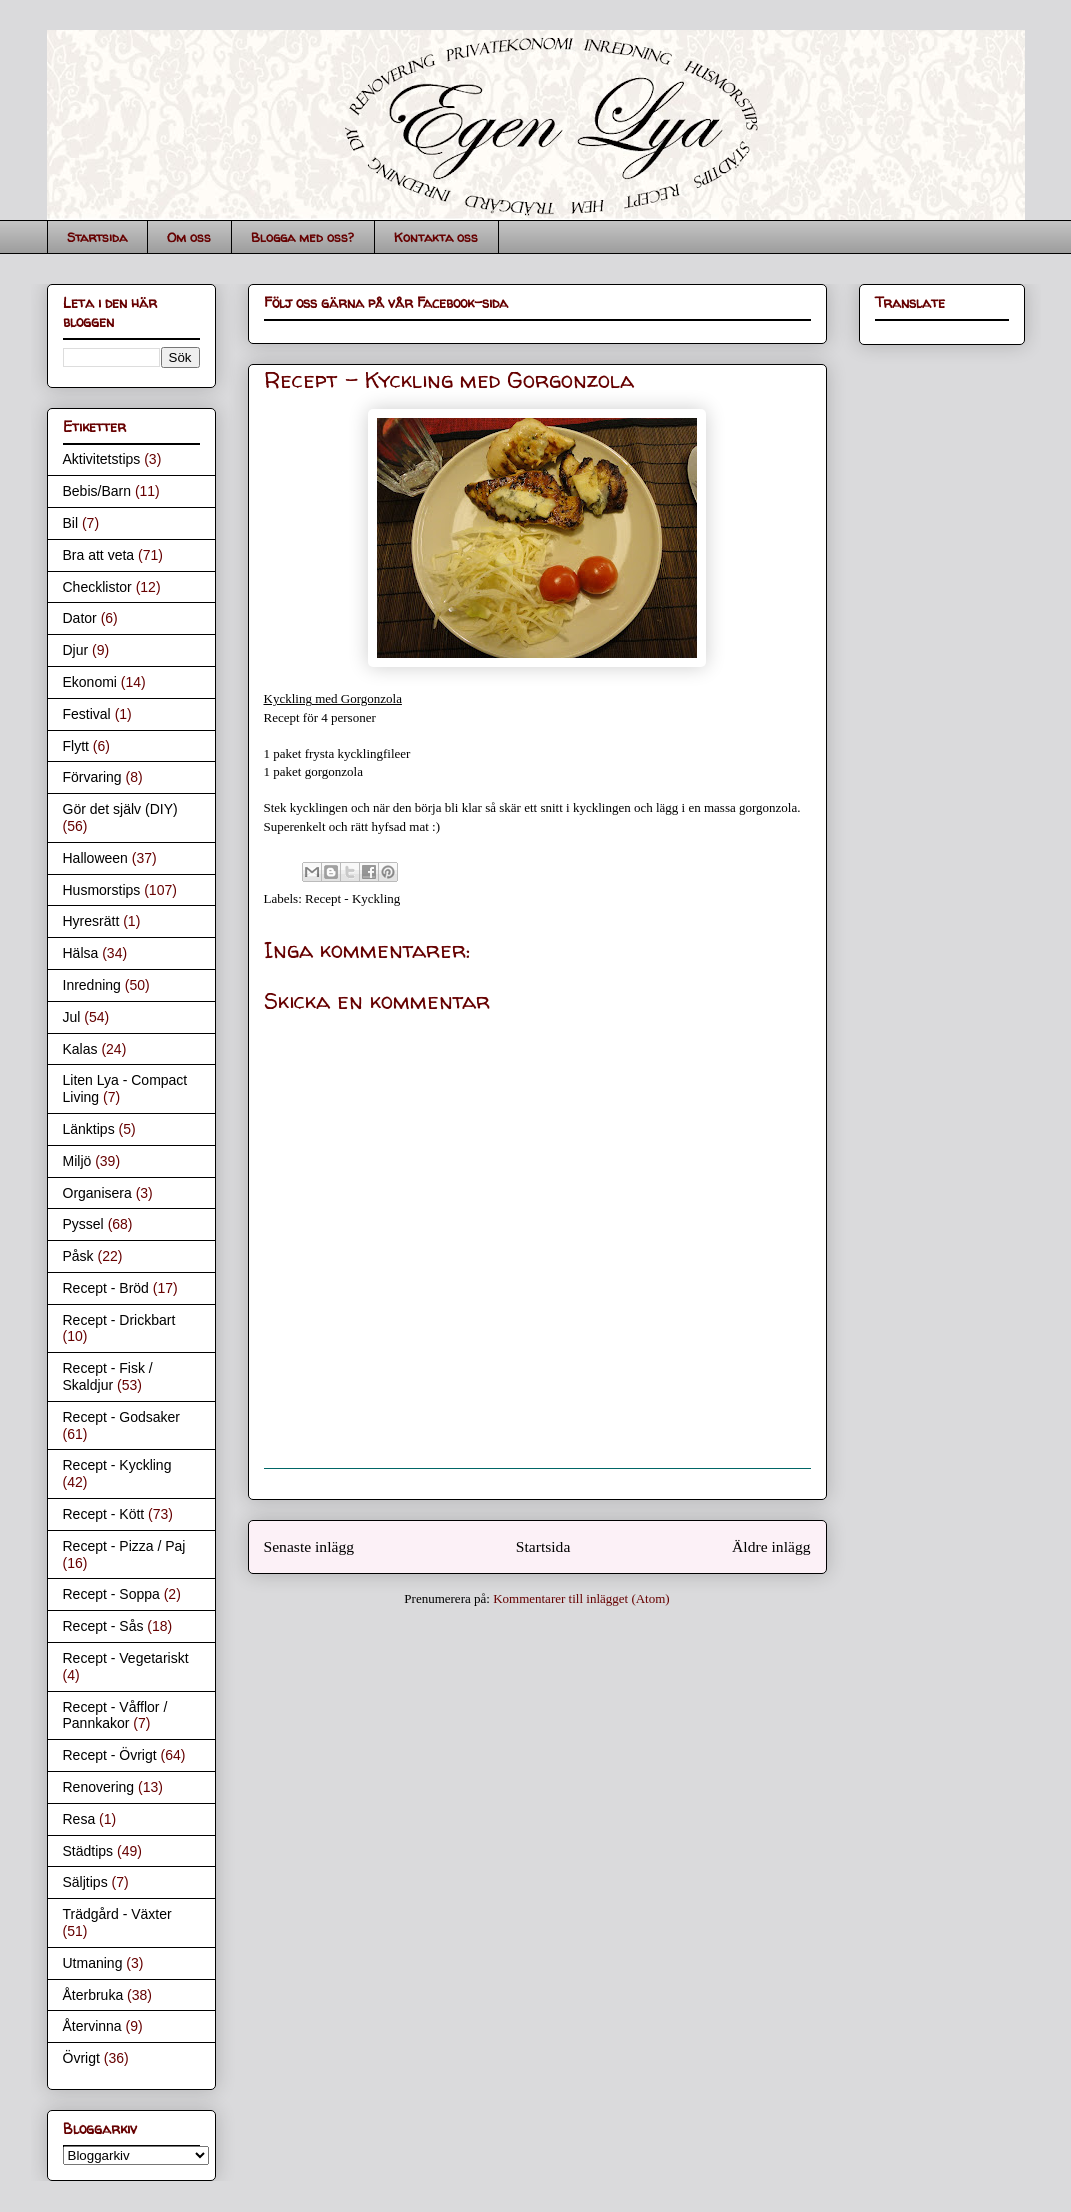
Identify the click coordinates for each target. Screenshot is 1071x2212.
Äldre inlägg (771, 1546)
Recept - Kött (104, 1514)
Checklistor (97, 587)
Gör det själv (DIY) (120, 809)
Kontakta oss (436, 237)
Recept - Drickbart (119, 1320)
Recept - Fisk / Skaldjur (108, 1376)
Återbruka (93, 1995)
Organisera (97, 1193)
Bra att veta (99, 555)
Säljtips (85, 1882)
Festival (87, 714)
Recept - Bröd (106, 1288)
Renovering (99, 1787)
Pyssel (83, 1224)
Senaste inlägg (309, 1546)
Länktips (89, 1129)
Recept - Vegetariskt (126, 1658)
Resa (79, 1819)
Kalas (80, 1049)
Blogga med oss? (302, 237)
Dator (80, 618)
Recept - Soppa (111, 1594)
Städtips (88, 1851)
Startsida (97, 237)
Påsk (78, 1256)
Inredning (92, 985)
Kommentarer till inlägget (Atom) (581, 1598)
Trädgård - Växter (117, 1914)
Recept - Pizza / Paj (124, 1546)
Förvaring (92, 777)
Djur (76, 650)
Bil (71, 523)
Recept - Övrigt (110, 1755)
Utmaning (93, 1963)
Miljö (77, 1161)
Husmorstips (102, 890)
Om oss (189, 237)
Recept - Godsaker (122, 1417)
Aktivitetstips (102, 459)
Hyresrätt (91, 921)
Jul (72, 1017)
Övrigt (81, 2058)
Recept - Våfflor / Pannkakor (115, 1715)
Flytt (76, 746)
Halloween (95, 858)
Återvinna (92, 2026)
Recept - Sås (103, 1626)
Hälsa (81, 953)
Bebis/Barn (97, 491)
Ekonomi (90, 682)
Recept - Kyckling (352, 898)
